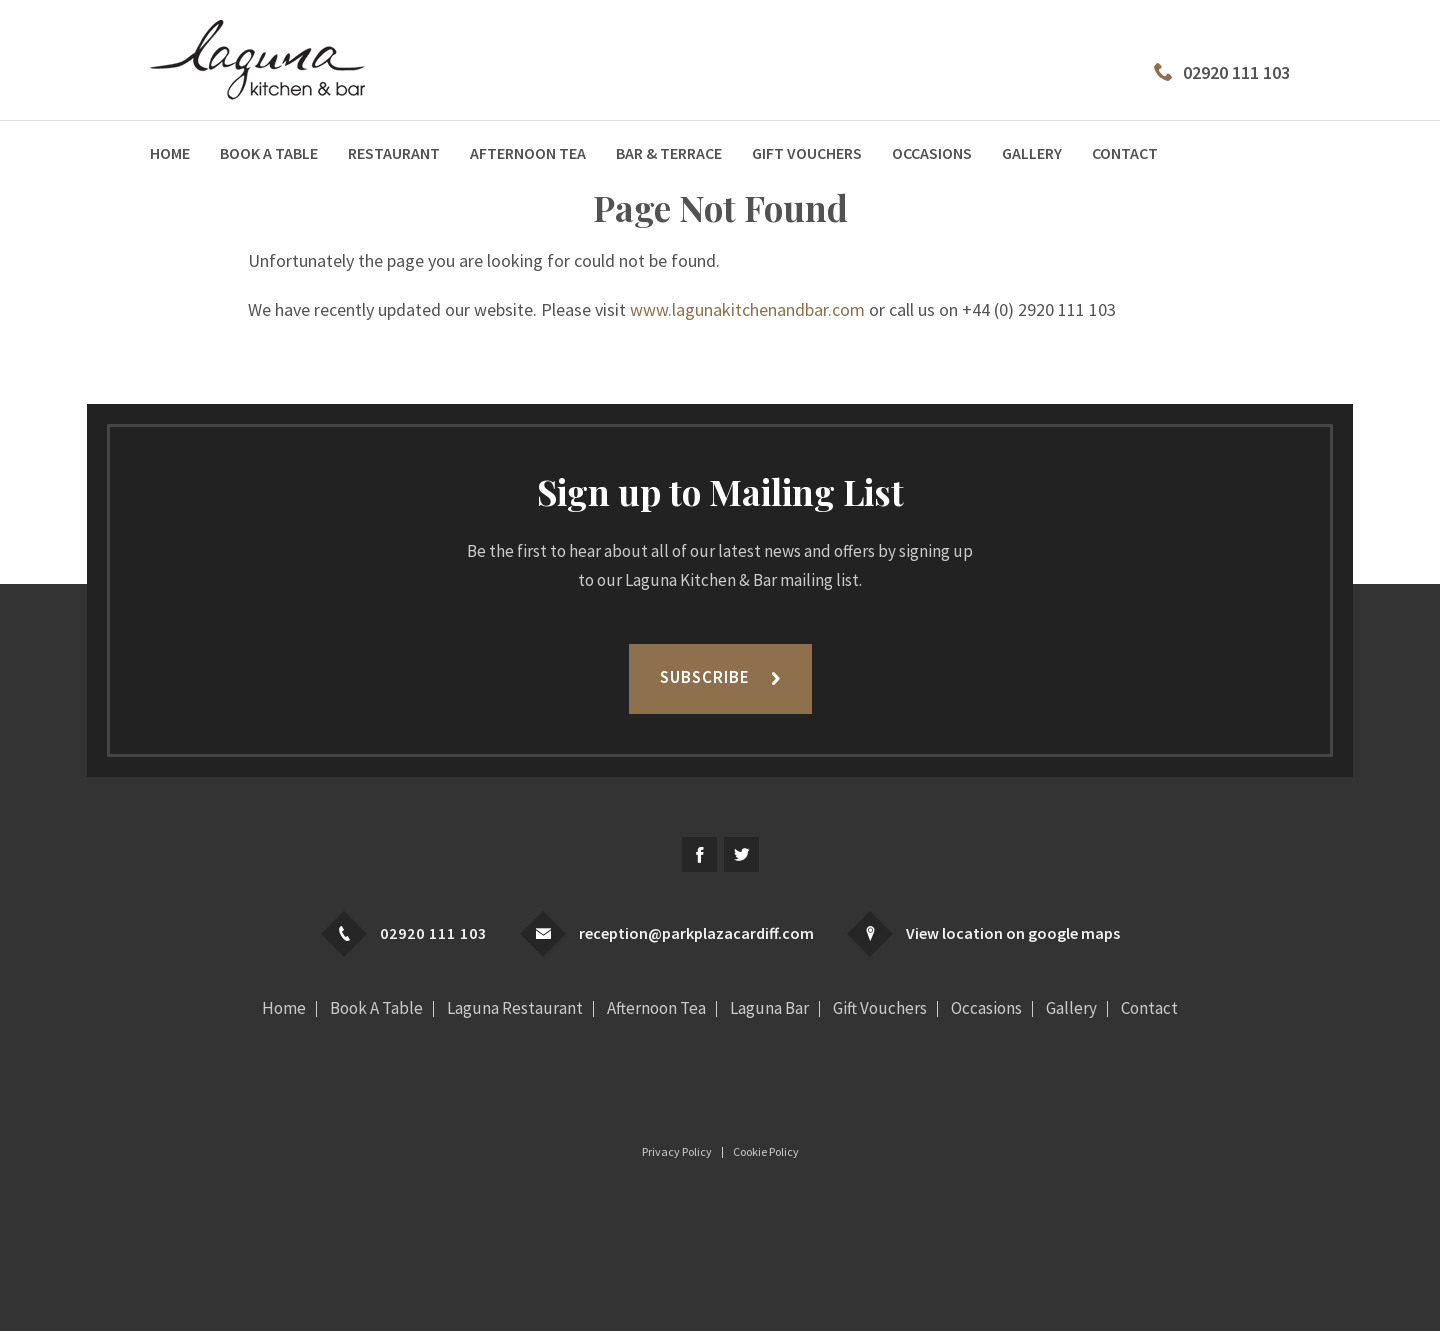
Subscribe (705, 677)
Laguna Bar (769, 1008)
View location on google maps (1013, 933)
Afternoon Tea (528, 153)
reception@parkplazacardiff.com (696, 933)
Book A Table (269, 153)
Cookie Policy (766, 1152)
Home (170, 153)
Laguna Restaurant (515, 1008)
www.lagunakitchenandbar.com (747, 309)
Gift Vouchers (807, 153)
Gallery (1032, 153)
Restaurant (394, 153)
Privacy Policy (677, 1152)
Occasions (932, 153)
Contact (1125, 153)
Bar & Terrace (669, 153)
